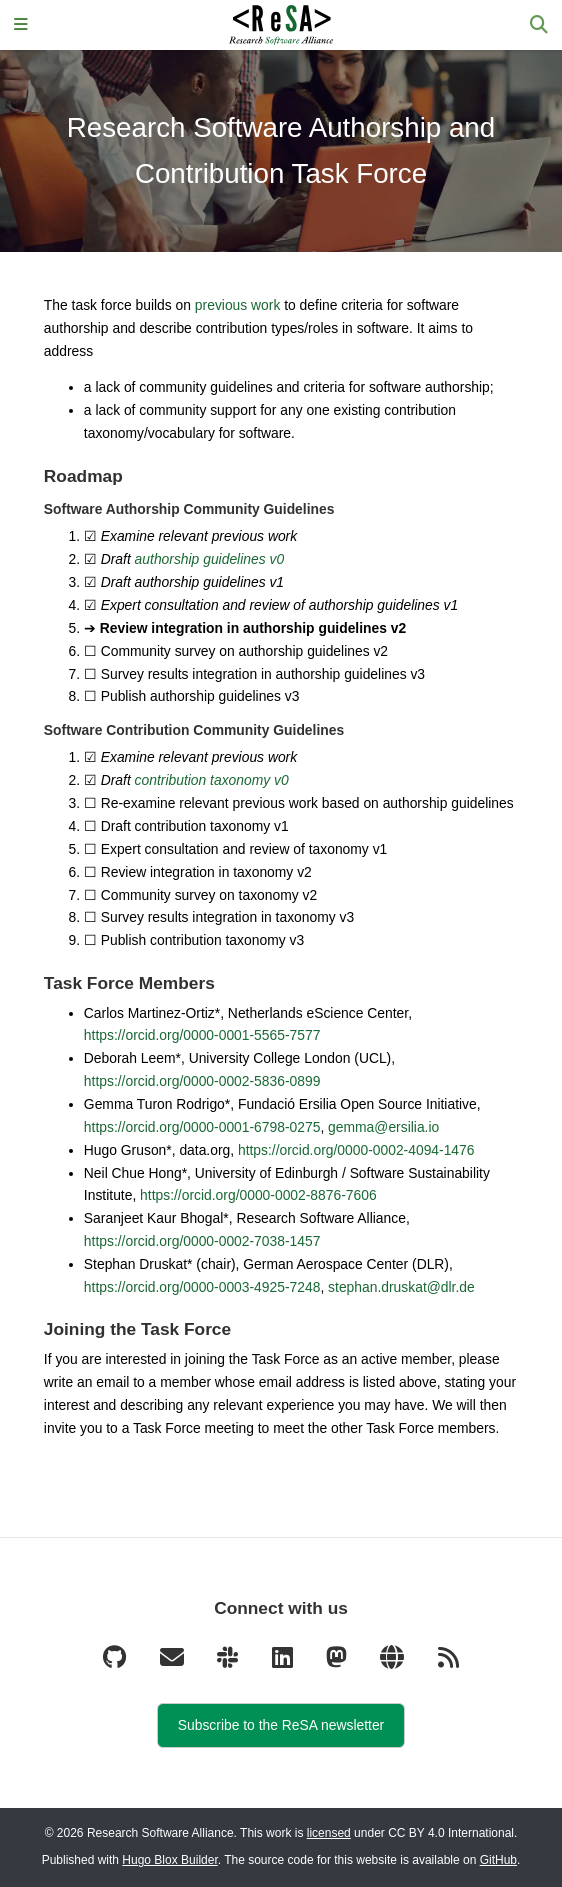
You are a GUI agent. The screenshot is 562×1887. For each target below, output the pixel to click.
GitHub (498, 1860)
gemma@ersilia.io (383, 1127)
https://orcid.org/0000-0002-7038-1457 (202, 1241)
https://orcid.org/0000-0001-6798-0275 (202, 1127)
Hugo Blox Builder (169, 1860)
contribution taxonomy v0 (212, 780)
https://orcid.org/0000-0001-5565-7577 (202, 1035)
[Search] (539, 25)
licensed (329, 1833)
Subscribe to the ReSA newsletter (281, 1725)
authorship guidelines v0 (209, 559)
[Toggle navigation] (21, 25)
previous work (238, 305)
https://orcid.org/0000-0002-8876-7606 (258, 1195)
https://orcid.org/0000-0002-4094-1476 (356, 1150)
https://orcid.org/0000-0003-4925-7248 (202, 1287)
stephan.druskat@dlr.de (401, 1287)
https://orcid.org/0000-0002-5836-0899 (202, 1081)
